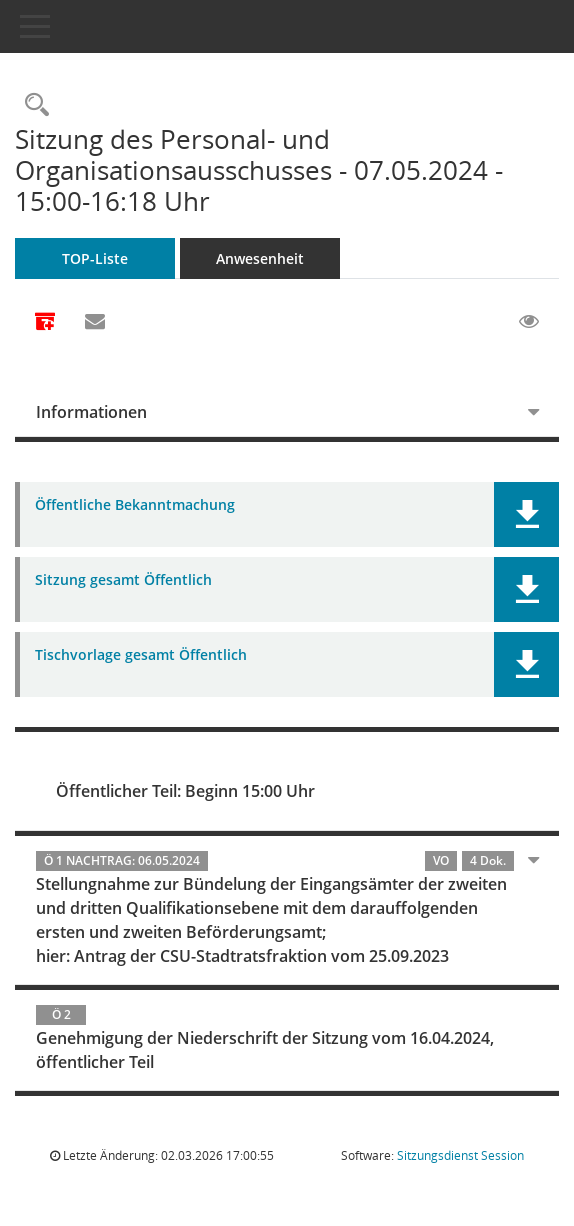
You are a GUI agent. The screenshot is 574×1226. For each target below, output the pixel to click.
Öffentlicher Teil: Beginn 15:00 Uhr (185, 791)
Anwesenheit (260, 258)
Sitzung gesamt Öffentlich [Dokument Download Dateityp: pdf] (123, 580)
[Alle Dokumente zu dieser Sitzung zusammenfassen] (45, 323)
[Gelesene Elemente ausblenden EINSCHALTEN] (529, 322)
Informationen (91, 412)
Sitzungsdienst (460, 1155)
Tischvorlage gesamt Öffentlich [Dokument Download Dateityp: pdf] (141, 655)
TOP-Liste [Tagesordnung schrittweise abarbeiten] (95, 258)
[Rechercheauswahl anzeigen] (32, 105)
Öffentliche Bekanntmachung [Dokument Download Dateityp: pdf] (135, 505)
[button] (526, 514)
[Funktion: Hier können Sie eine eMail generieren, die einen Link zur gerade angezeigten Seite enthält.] (95, 322)
